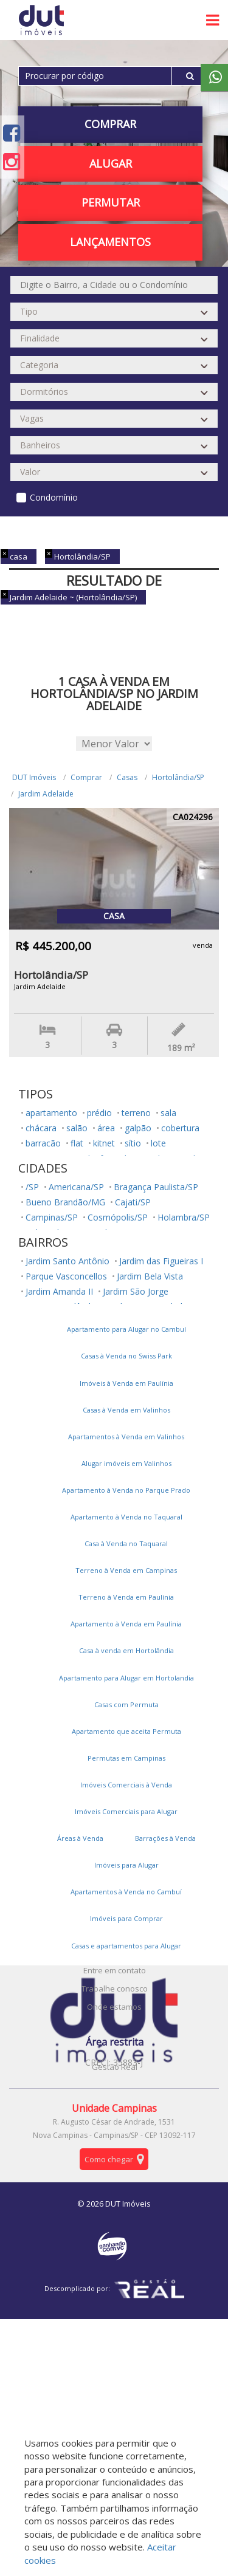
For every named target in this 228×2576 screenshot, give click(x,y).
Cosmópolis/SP (118, 1217)
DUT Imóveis (34, 777)
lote (158, 1143)
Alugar (110, 163)
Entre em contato (114, 1970)
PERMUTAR (110, 202)
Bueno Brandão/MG (65, 1202)
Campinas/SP (52, 1217)
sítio (133, 1143)
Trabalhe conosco (114, 1988)
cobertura (180, 1128)
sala (168, 1112)
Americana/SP (76, 1187)
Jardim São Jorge (135, 1291)
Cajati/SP (133, 1202)
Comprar (110, 124)
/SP (32, 1187)
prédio (99, 1112)
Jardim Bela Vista (150, 1276)
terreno (136, 1112)
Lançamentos (110, 242)
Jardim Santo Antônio (67, 1261)
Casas (127, 777)
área (106, 1128)
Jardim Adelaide (46, 794)
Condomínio (54, 497)
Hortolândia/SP (178, 777)
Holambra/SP (183, 1217)
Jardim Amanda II (59, 1291)
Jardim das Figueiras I (161, 1261)
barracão (43, 1143)
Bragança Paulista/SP (156, 1187)
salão (77, 1128)
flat (77, 1143)
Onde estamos (114, 2006)
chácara (41, 1128)
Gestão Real (114, 2066)
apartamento (51, 1112)
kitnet (104, 1143)
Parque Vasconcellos (66, 1276)
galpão (138, 1128)
